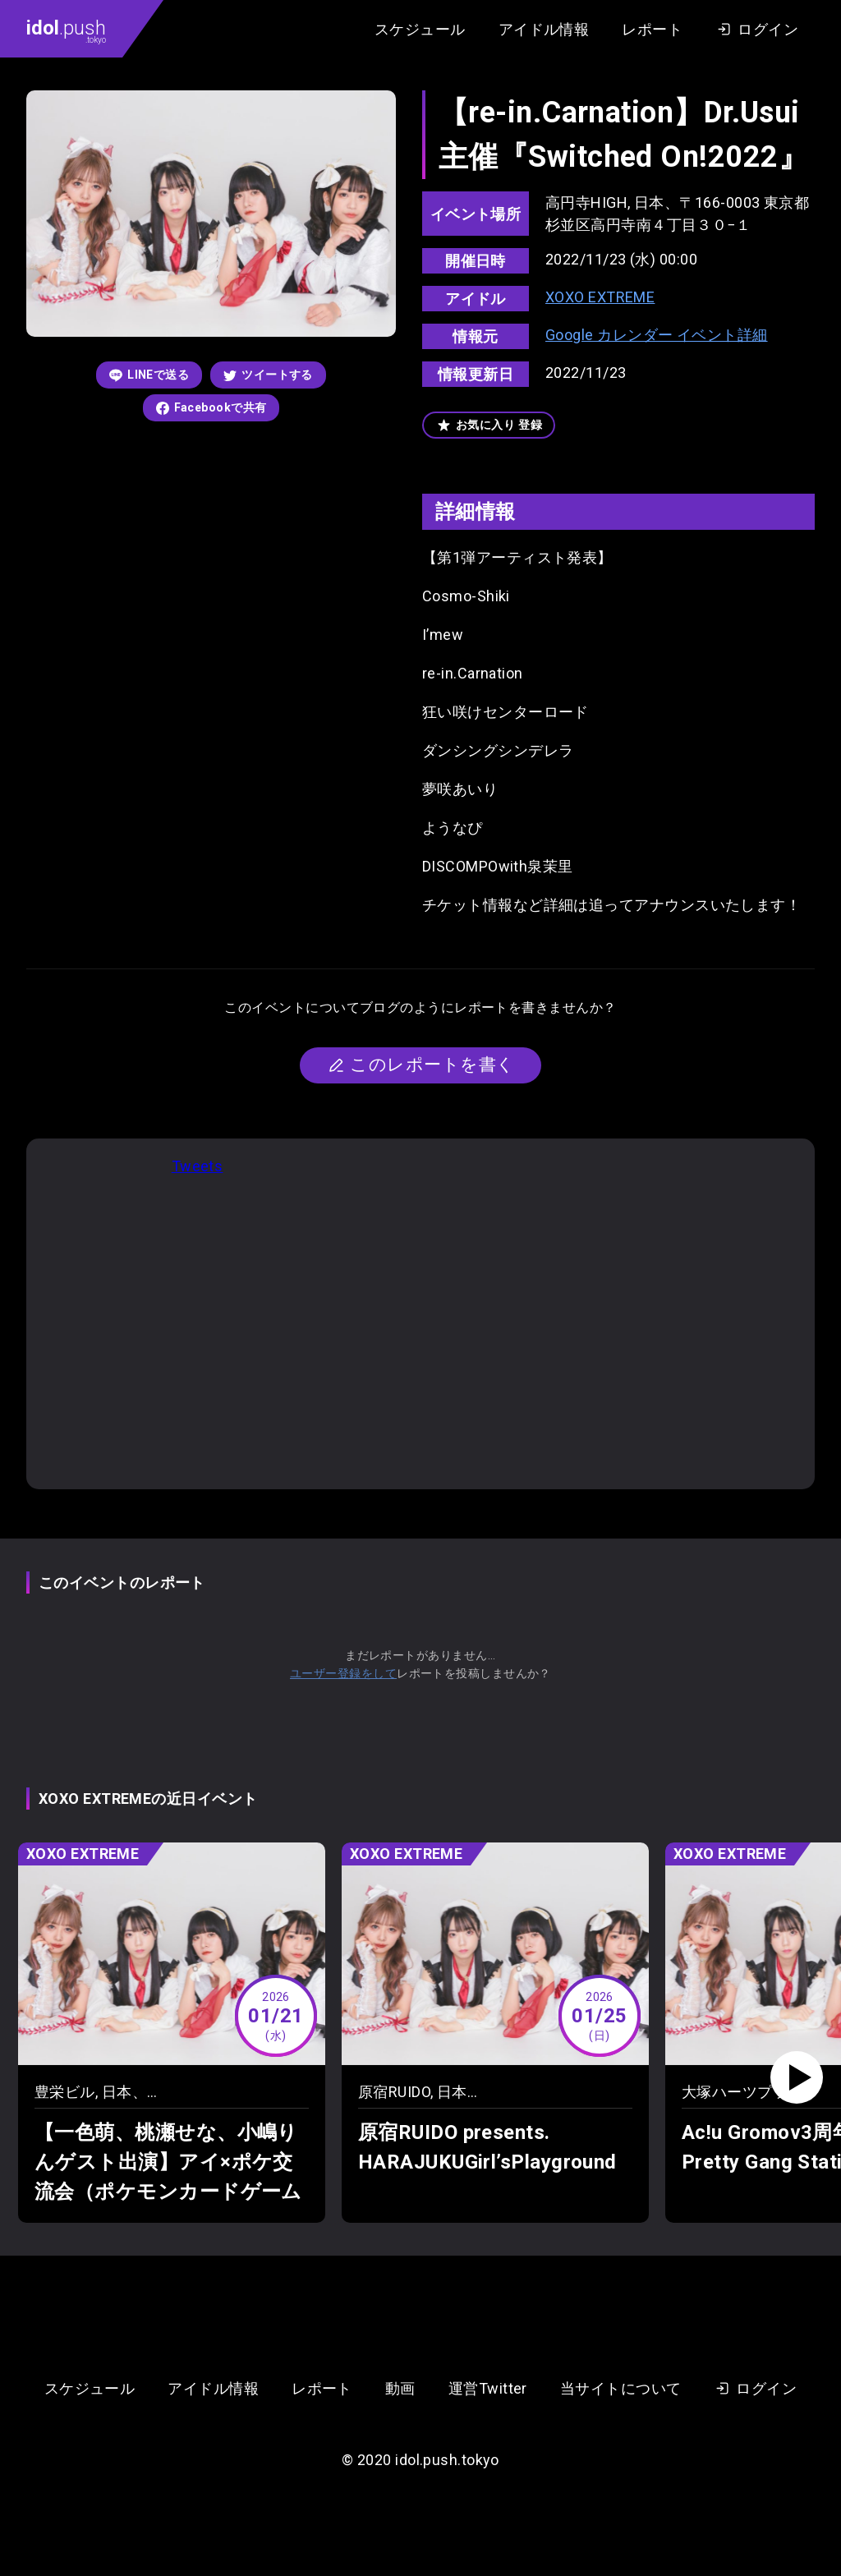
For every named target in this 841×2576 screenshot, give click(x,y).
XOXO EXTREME (600, 297)
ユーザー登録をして (343, 1673)
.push (66, 30)
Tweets (197, 1166)
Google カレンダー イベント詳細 (656, 334)
